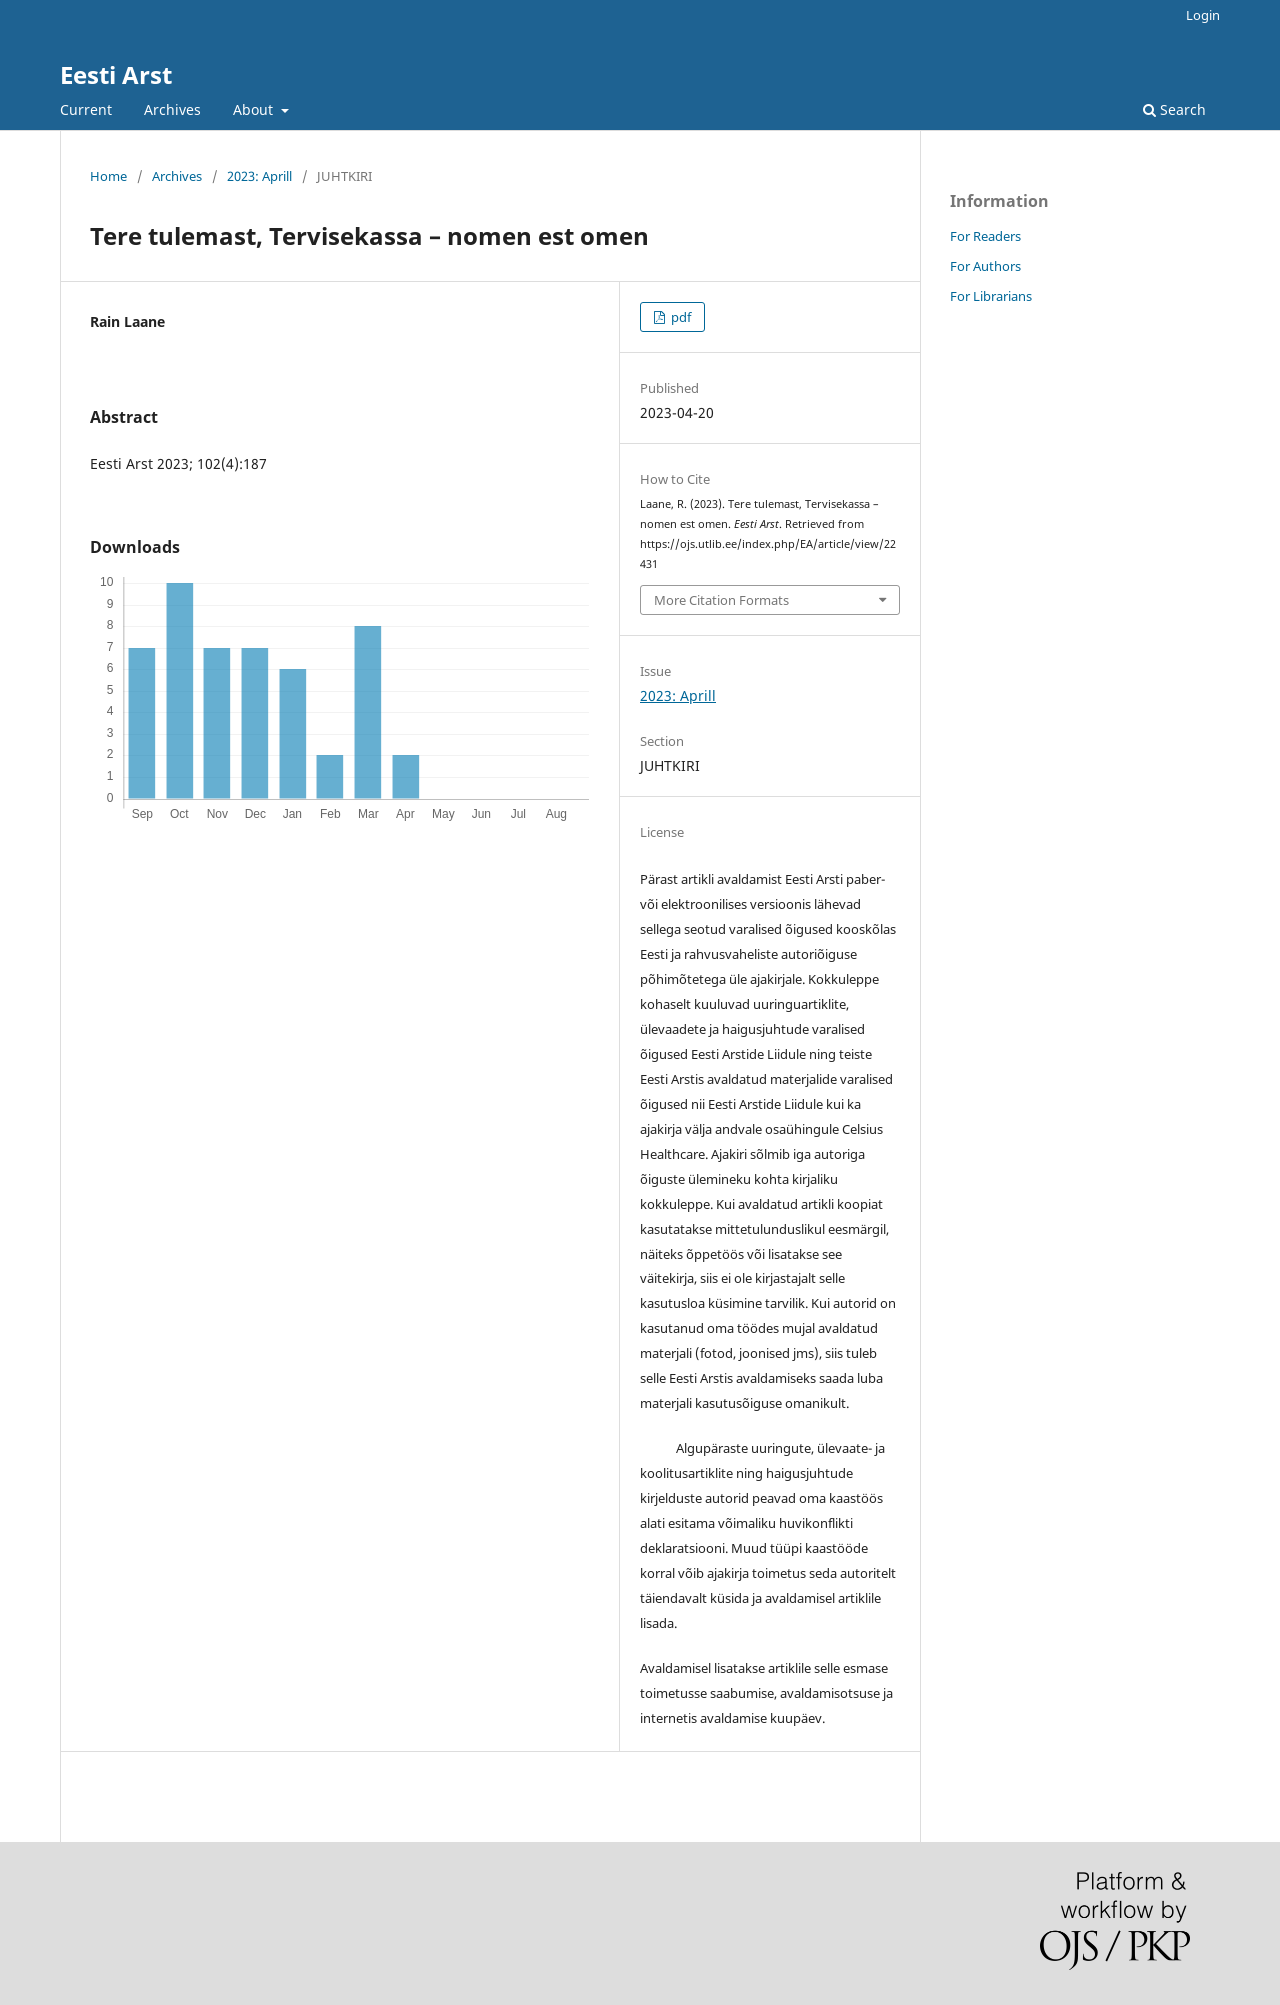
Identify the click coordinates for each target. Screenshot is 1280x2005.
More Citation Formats (721, 600)
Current (86, 109)
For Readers (985, 236)
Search (1174, 109)
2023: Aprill (259, 176)
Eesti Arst (116, 74)
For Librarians (991, 296)
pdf (679, 317)
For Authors (985, 266)
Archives (172, 109)
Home (108, 176)
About (255, 109)
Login (1203, 15)
